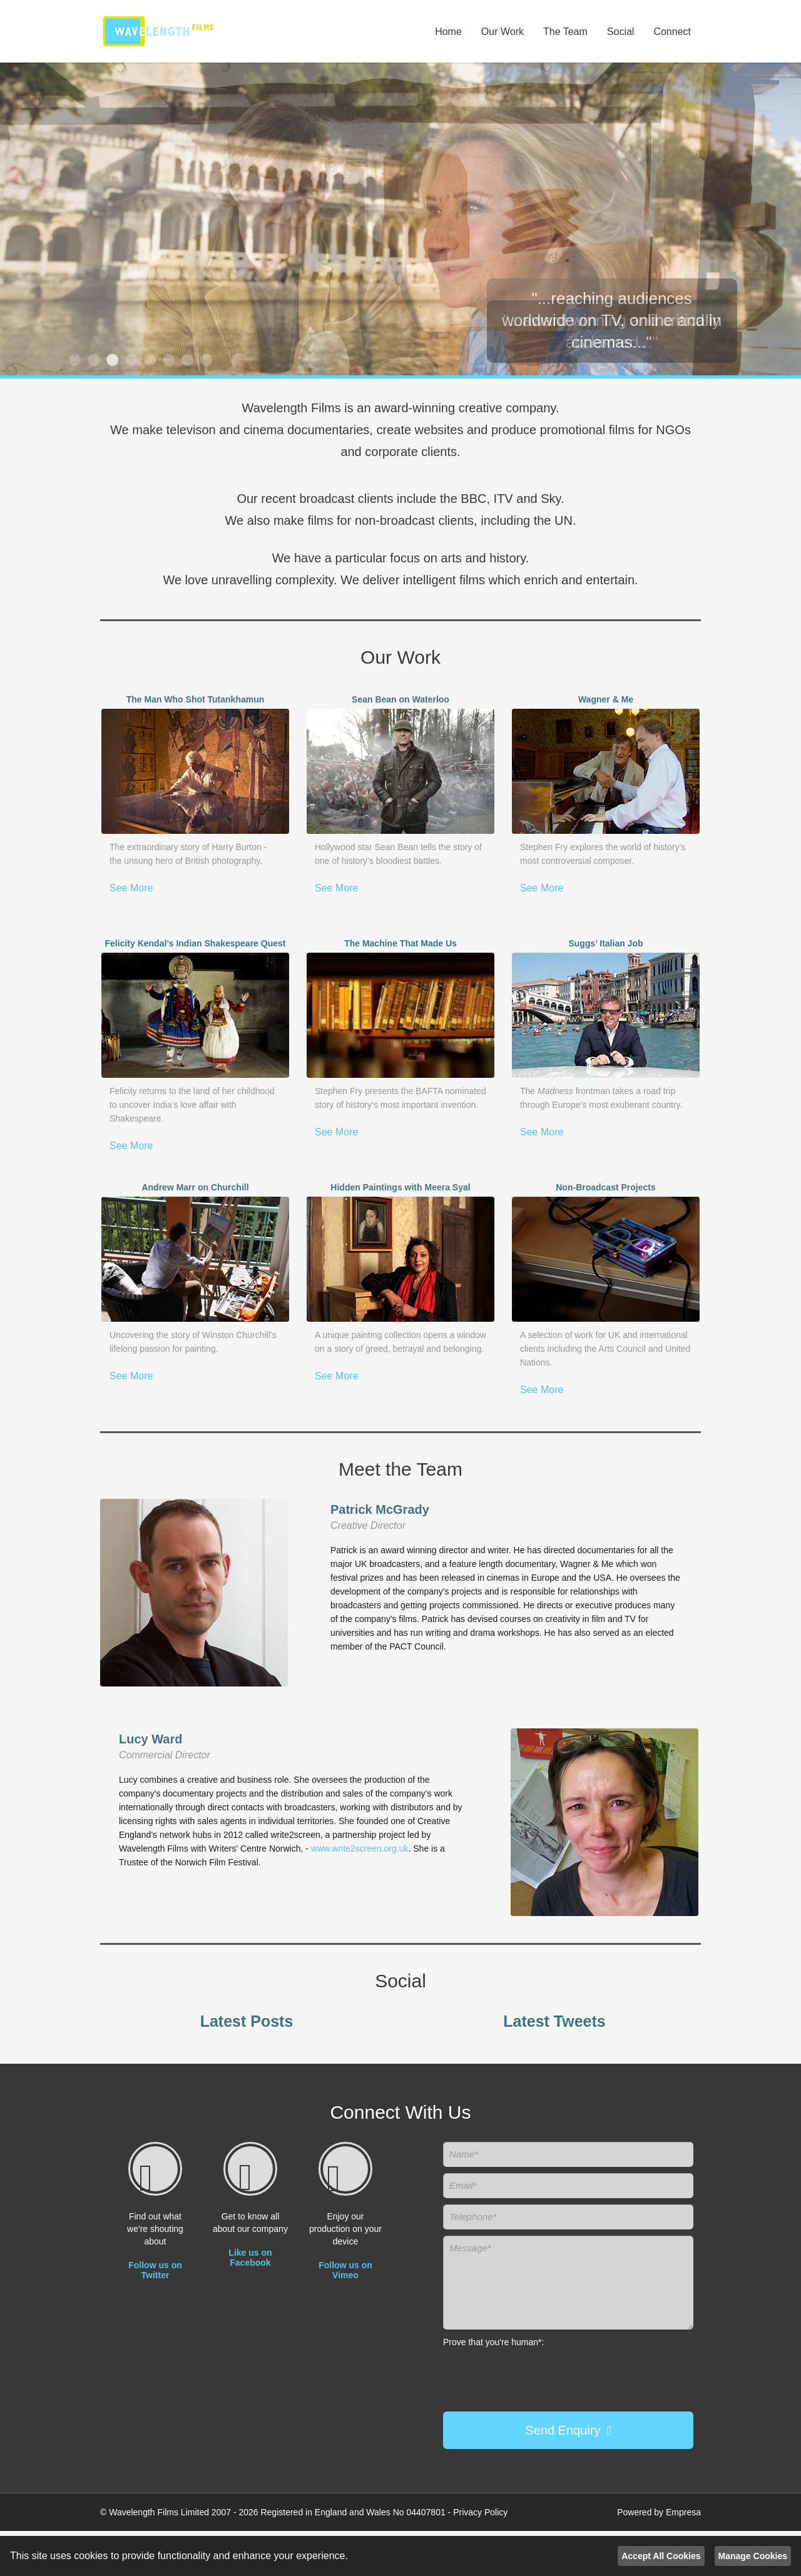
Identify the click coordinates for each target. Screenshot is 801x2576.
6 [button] (167, 359)
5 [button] (148, 359)
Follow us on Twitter (155, 2270)
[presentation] (529, 2374)
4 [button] (129, 359)
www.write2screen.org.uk (360, 1848)
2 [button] (92, 359)
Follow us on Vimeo (345, 2270)
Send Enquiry (562, 2430)
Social (621, 31)
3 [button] (111, 359)
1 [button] (73, 359)
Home (448, 31)
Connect (672, 31)
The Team (565, 31)
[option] (400, 219)
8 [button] (204, 359)
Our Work (502, 31)
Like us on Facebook (250, 2258)
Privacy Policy (480, 2512)
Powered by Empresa (659, 2512)
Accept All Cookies (660, 2556)
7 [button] (186, 359)
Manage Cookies (752, 2556)
